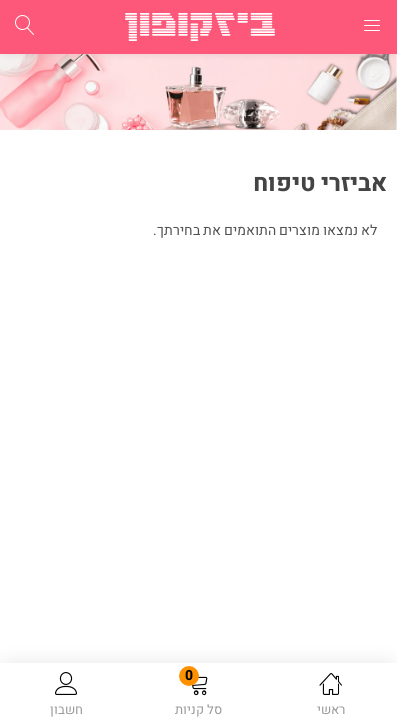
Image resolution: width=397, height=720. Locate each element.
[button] (198, 695)
